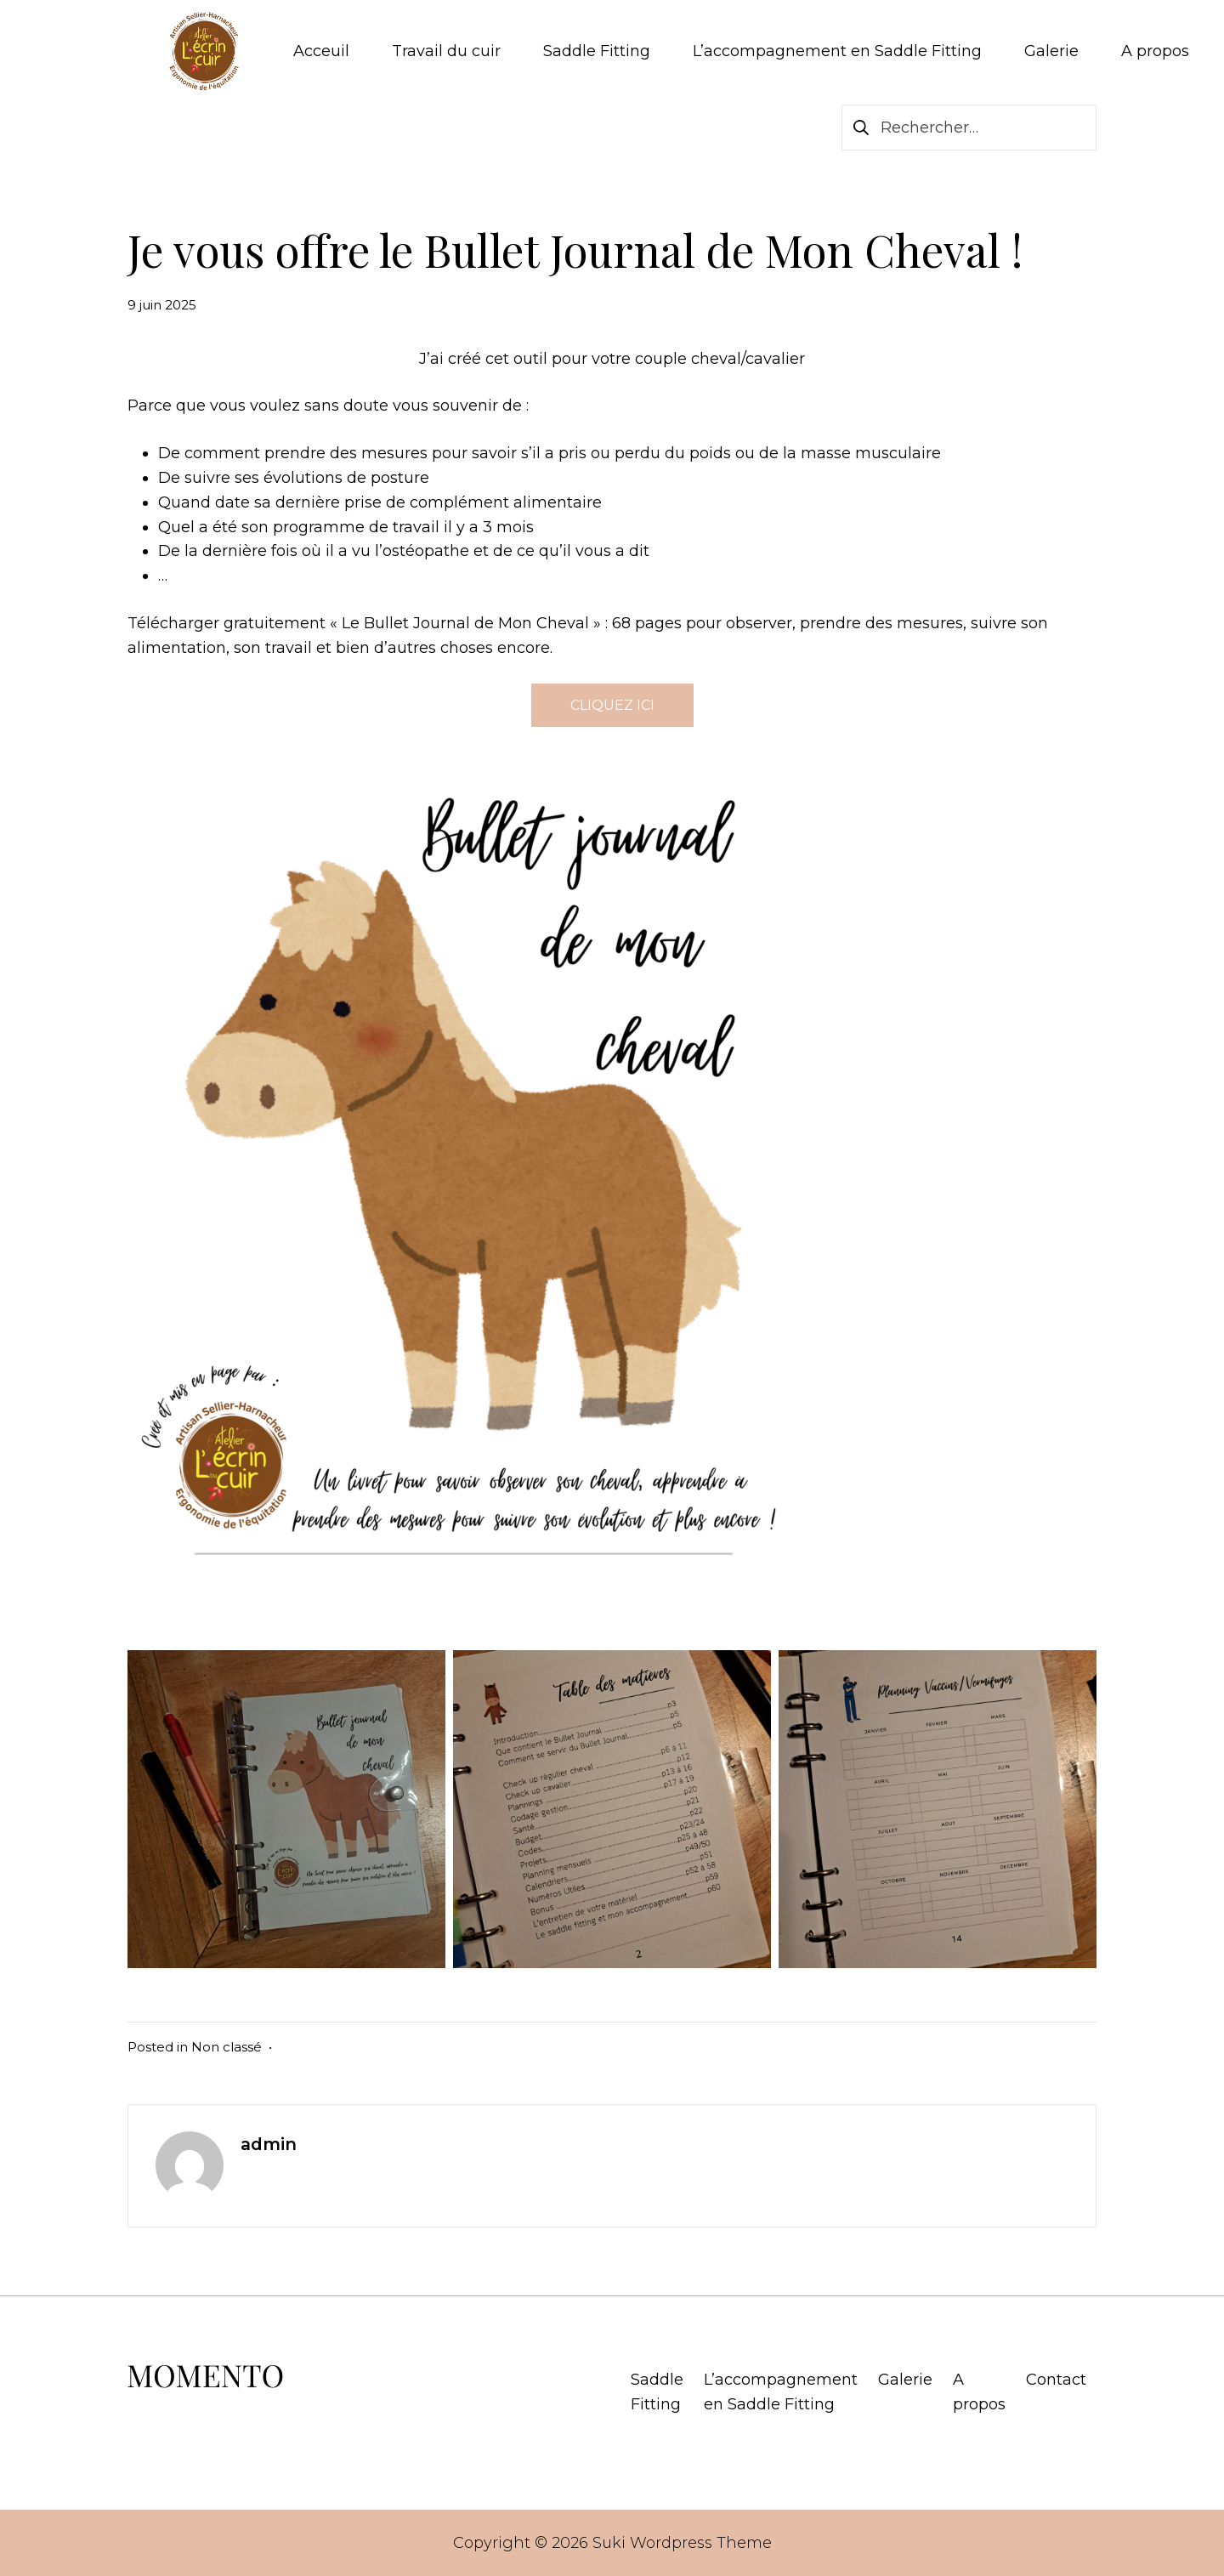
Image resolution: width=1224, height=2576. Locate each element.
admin (269, 2144)
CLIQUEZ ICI (612, 705)
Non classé (226, 2047)
